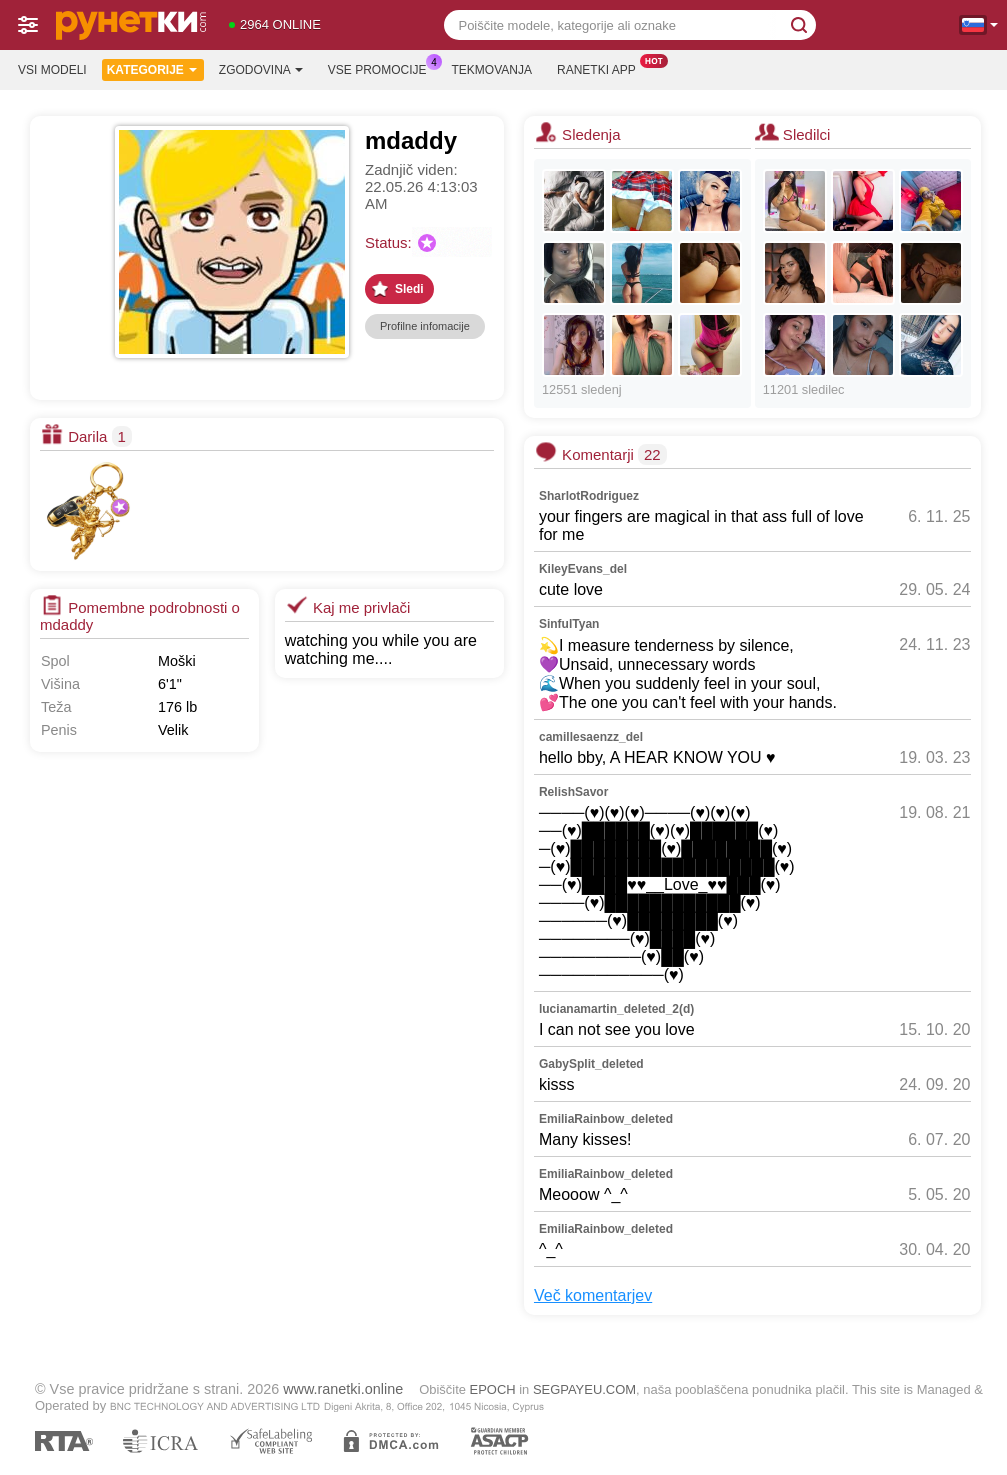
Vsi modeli (52, 70)
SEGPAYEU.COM (584, 1389)
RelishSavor (573, 792)
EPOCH (493, 1389)
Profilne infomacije (425, 326)
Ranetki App (601, 68)
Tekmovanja (492, 70)
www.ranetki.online (343, 1389)
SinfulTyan (569, 624)
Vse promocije (382, 68)
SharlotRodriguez (589, 496)
